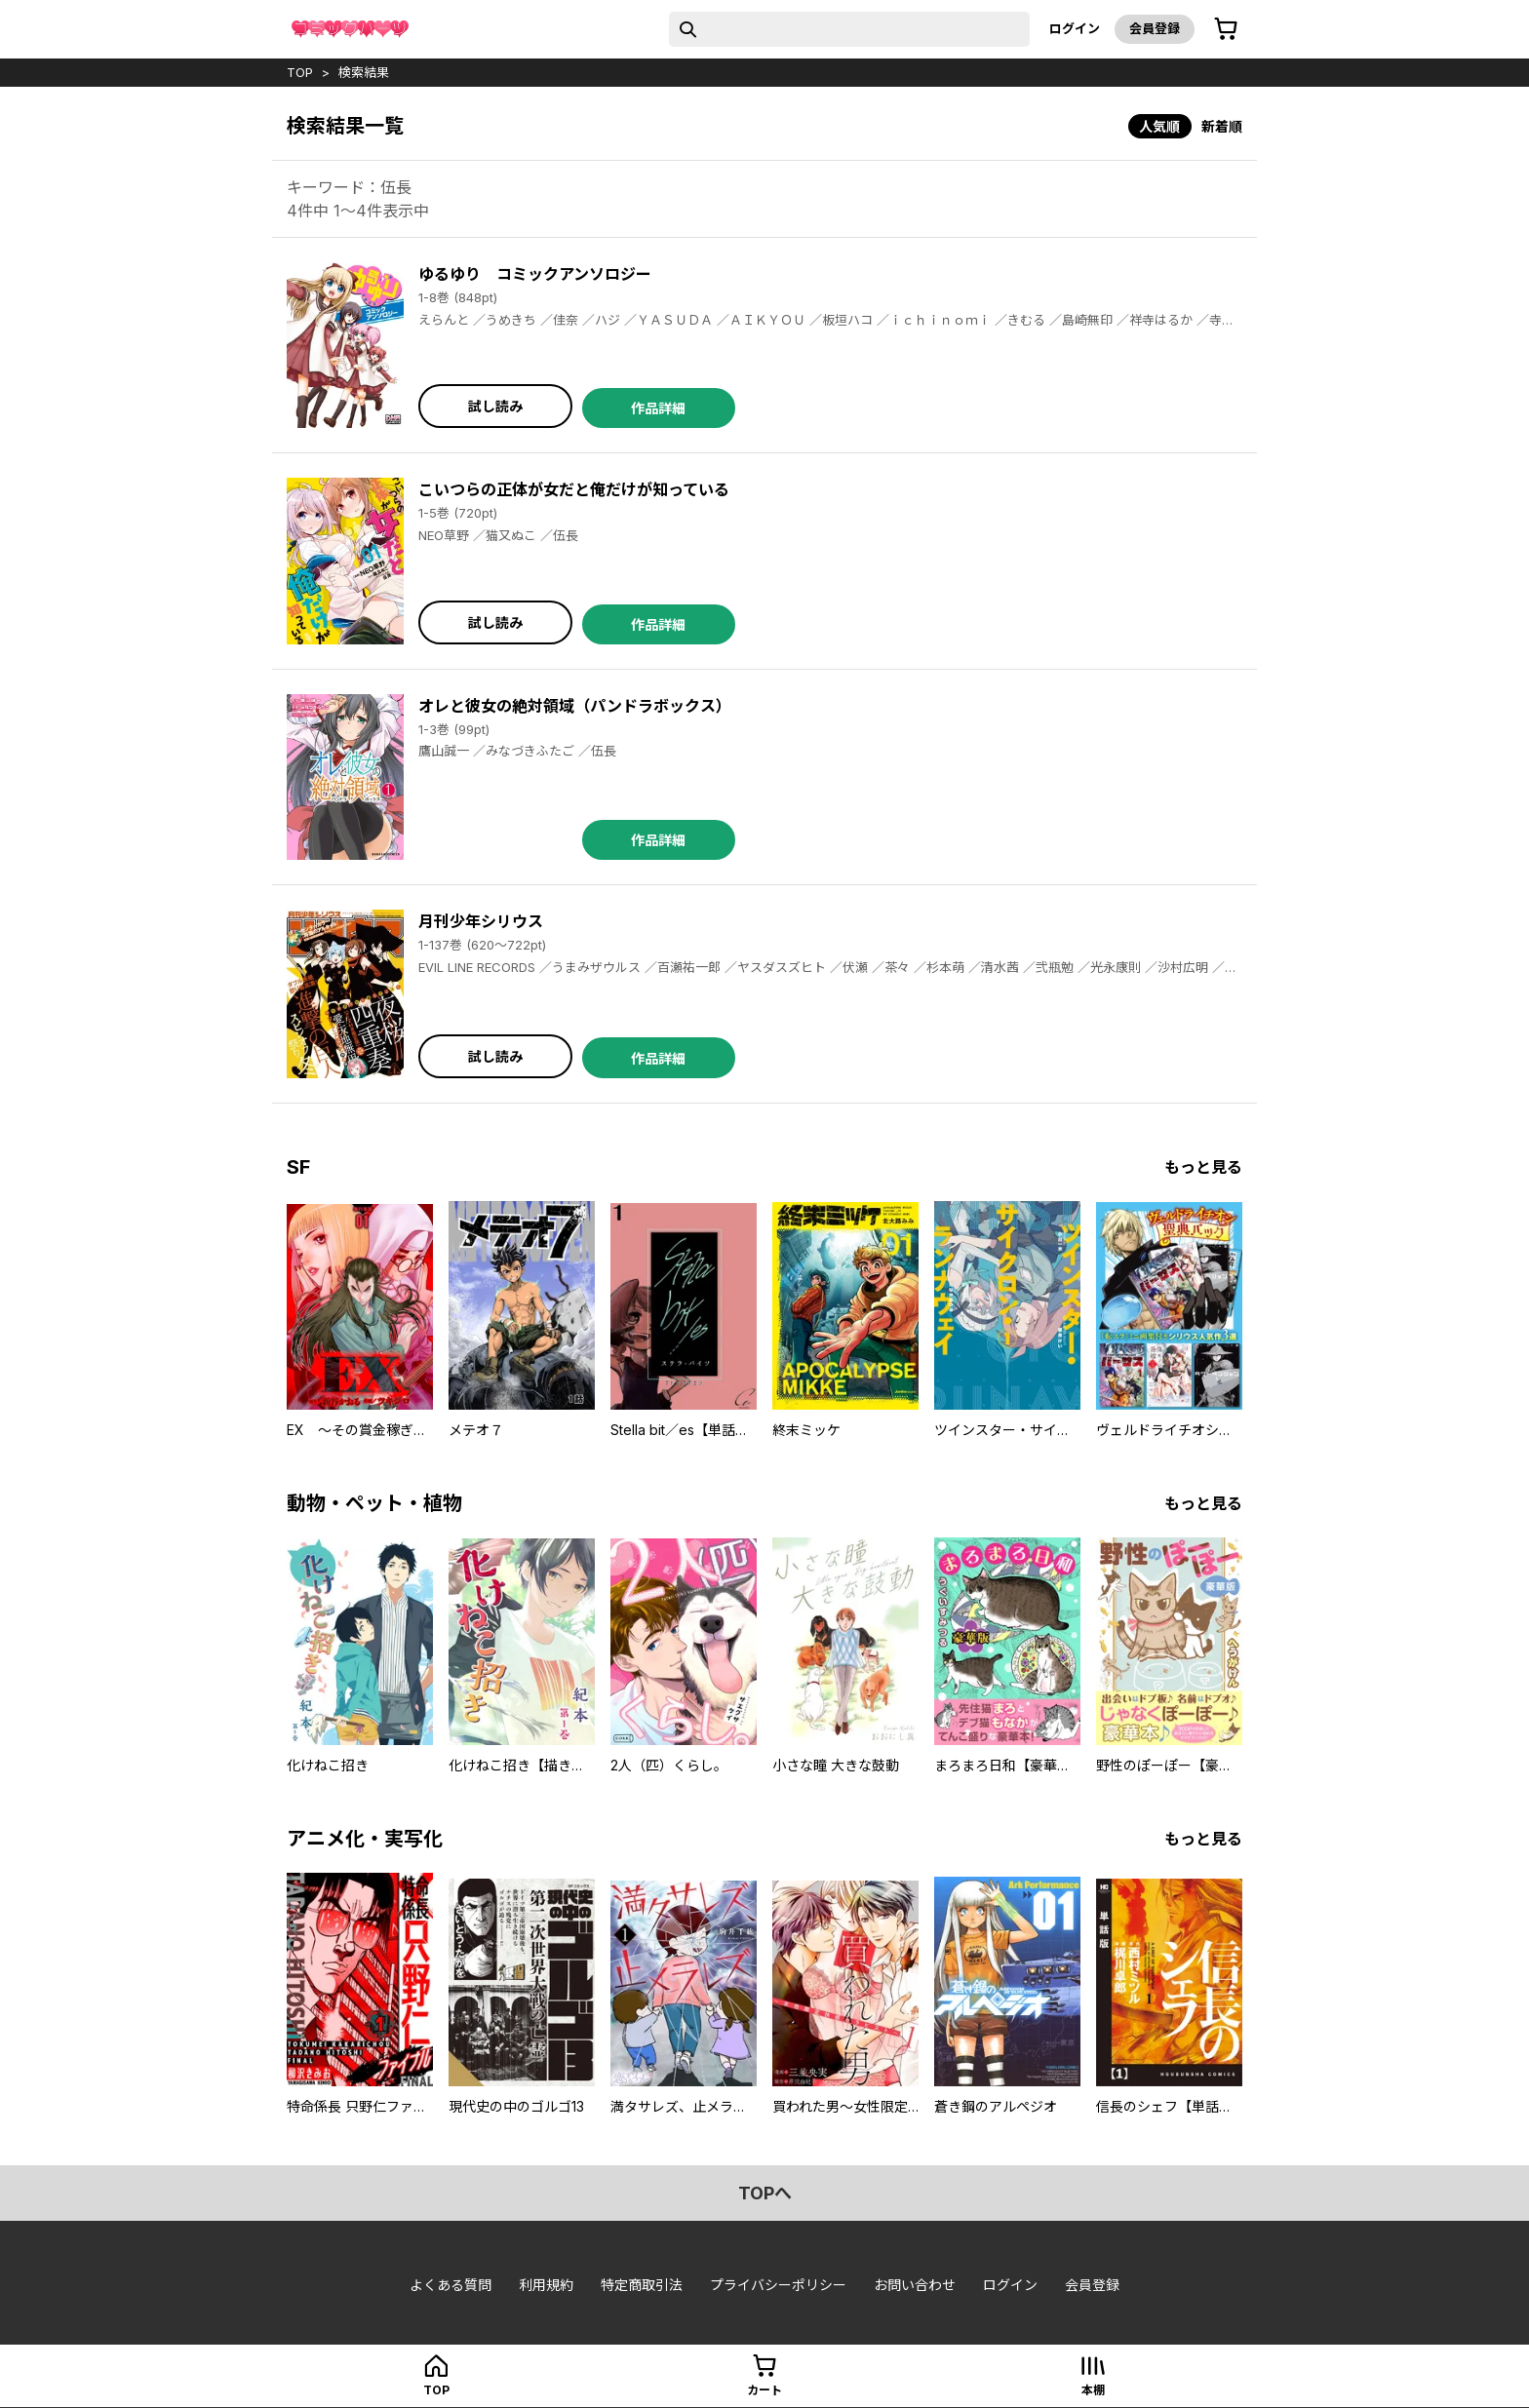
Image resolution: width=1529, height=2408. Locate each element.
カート (764, 2390)
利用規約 (546, 2284)
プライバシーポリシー (778, 2284)
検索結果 (363, 72)
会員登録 (1154, 28)
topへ (765, 2193)
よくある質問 (450, 2284)
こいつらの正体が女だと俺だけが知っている (573, 489)
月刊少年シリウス (480, 921)
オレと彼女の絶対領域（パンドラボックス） (574, 706)
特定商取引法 (642, 2284)
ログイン (1074, 28)
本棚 (1093, 2390)
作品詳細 (658, 408)
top (300, 72)
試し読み (495, 406)
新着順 (1221, 126)
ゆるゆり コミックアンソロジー (534, 274)
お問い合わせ (915, 2284)
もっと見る (1203, 1167)
